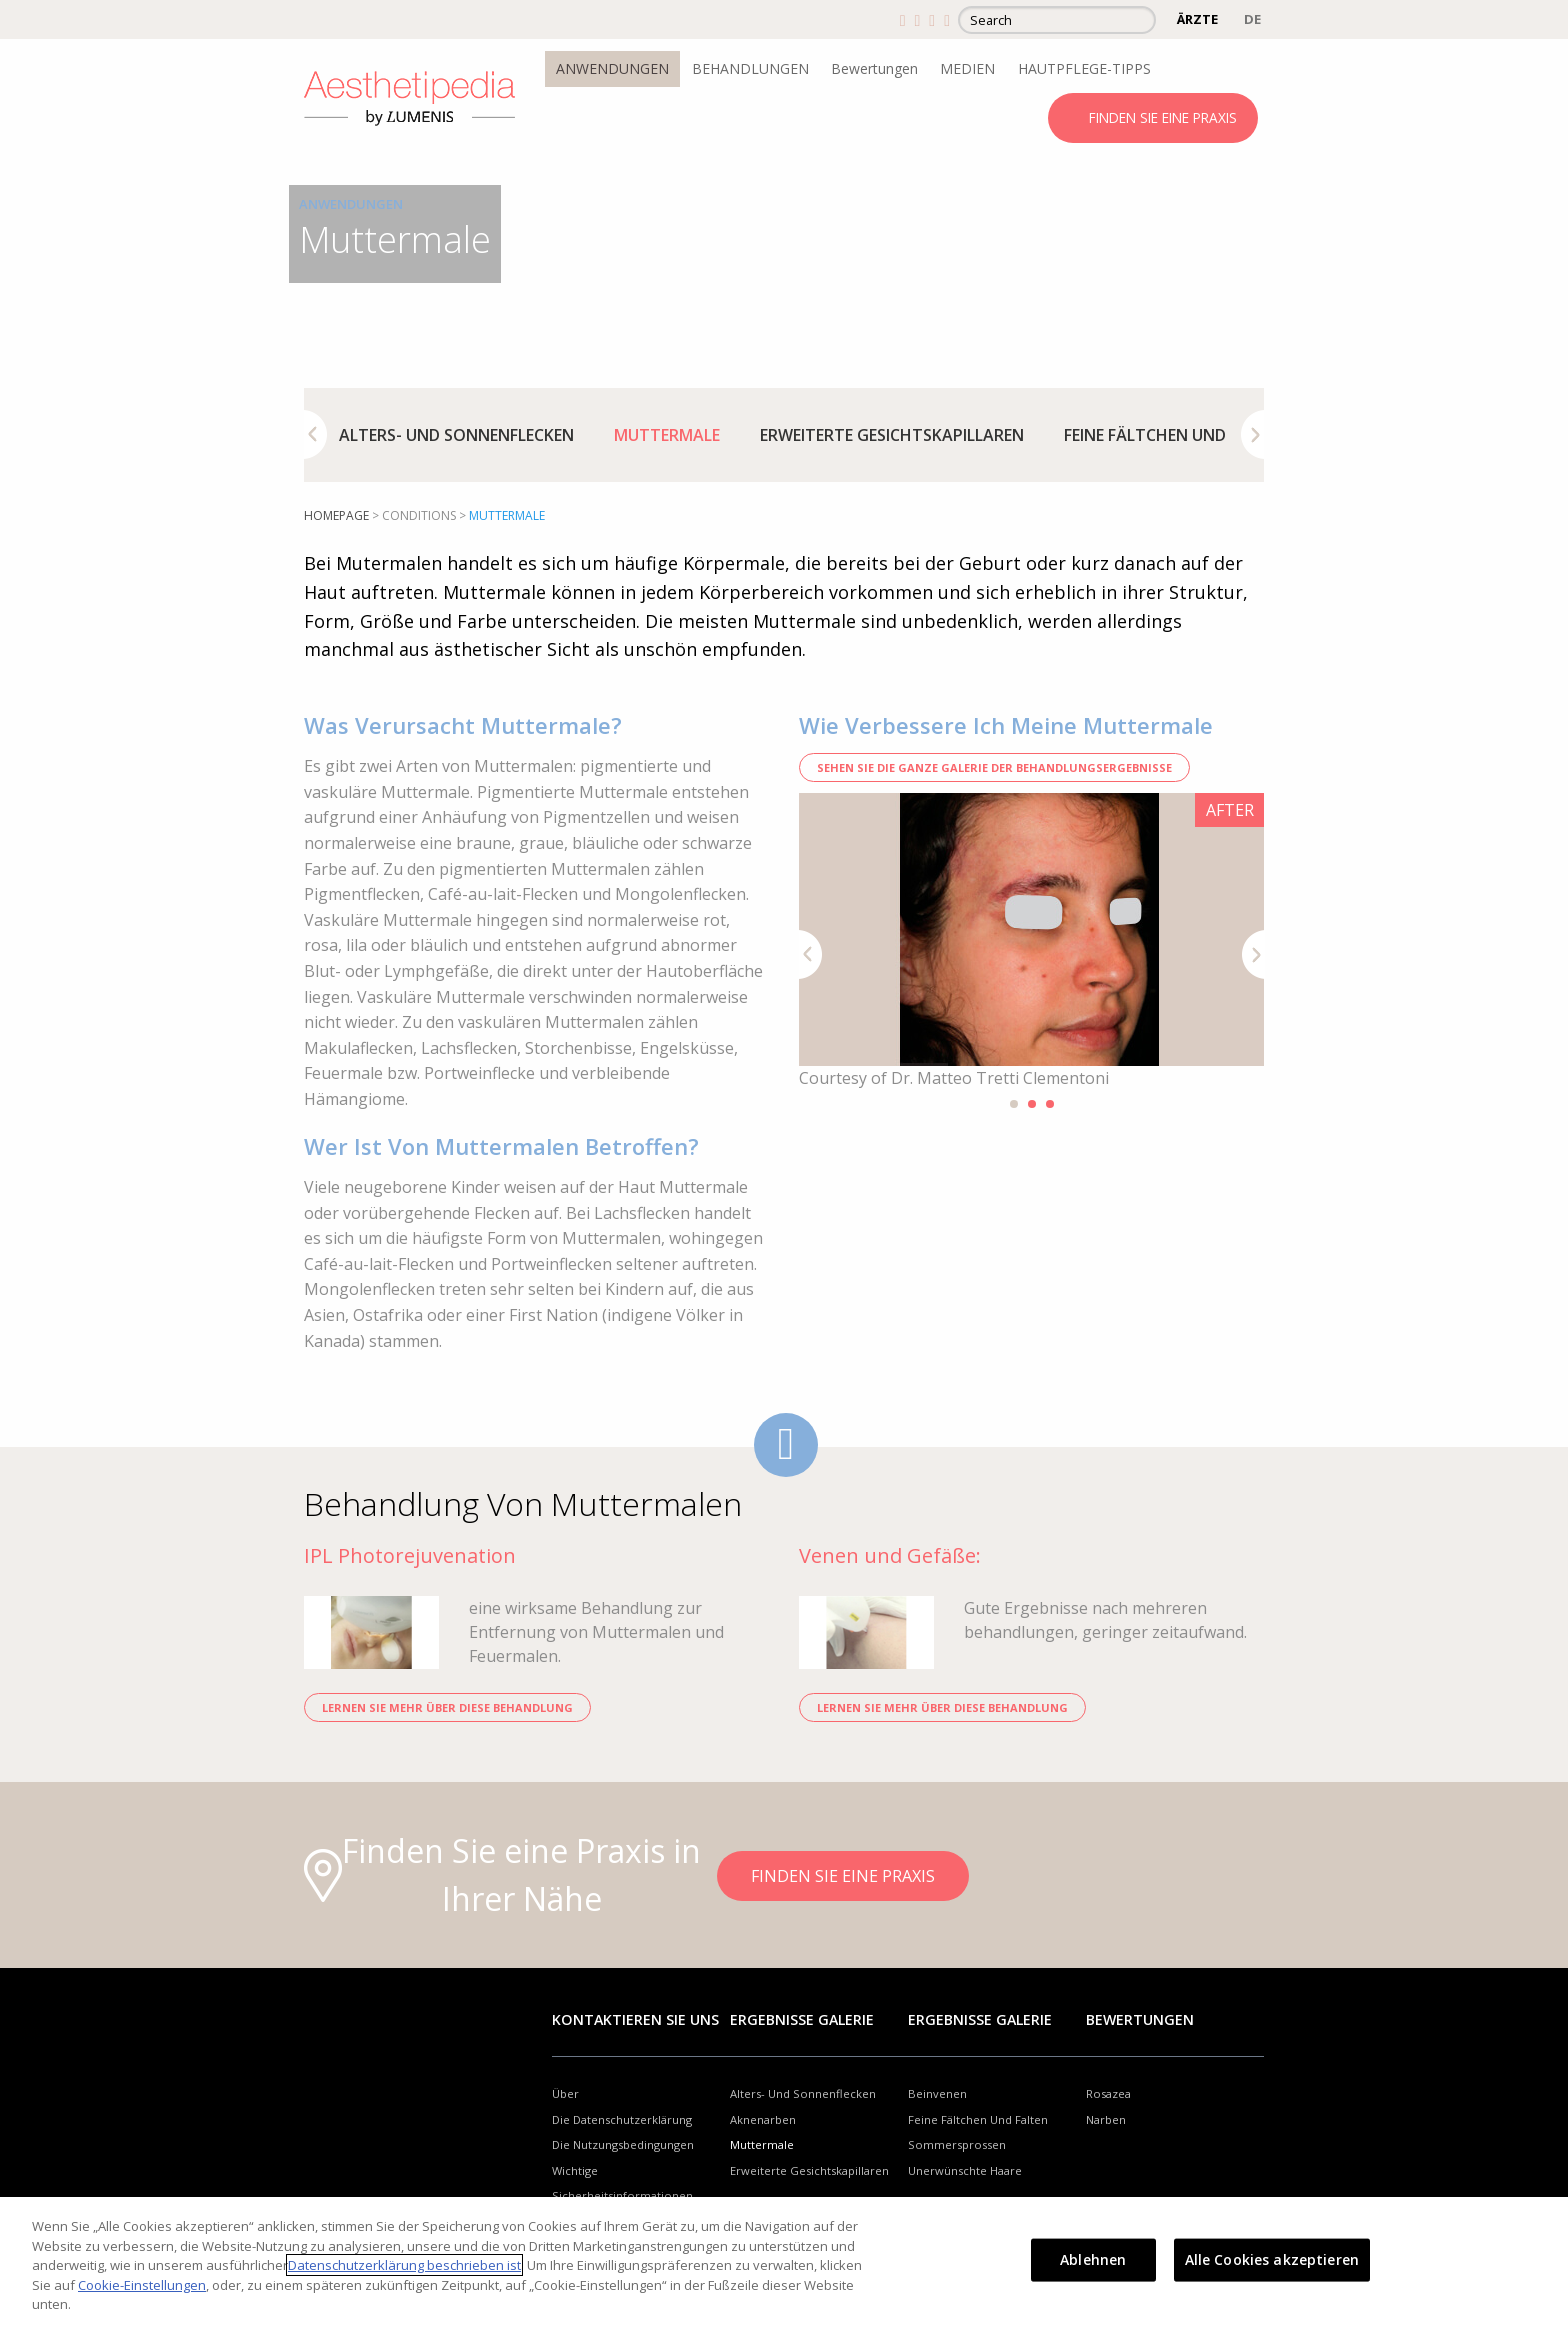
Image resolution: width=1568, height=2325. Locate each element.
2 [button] (1032, 1104)
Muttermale (667, 435)
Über (565, 2093)
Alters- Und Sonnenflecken (456, 435)
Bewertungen (874, 68)
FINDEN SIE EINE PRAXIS (1163, 117)
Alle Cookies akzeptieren (1272, 2259)
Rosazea (1108, 2093)
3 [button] (1050, 1104)
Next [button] (1252, 434)
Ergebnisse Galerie (802, 2019)
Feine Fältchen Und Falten (1176, 435)
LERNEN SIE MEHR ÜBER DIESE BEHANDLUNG (447, 1707)
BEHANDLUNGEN (750, 68)
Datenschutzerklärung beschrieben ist (404, 2265)
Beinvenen (937, 2093)
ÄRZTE (1197, 19)
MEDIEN (967, 68)
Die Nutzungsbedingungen (623, 2144)
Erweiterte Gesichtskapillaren (892, 435)
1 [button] (1014, 1104)
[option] (456, 435)
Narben (1106, 2119)
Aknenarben (763, 2119)
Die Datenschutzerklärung (622, 2119)
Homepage (336, 515)
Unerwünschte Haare (965, 2170)
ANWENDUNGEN (612, 68)
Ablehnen (1093, 2259)
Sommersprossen (957, 2144)
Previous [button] (315, 434)
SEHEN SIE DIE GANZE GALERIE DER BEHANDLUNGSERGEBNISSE (994, 767)
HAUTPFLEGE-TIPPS (1084, 68)
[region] (784, 2261)
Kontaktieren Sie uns (635, 2019)
